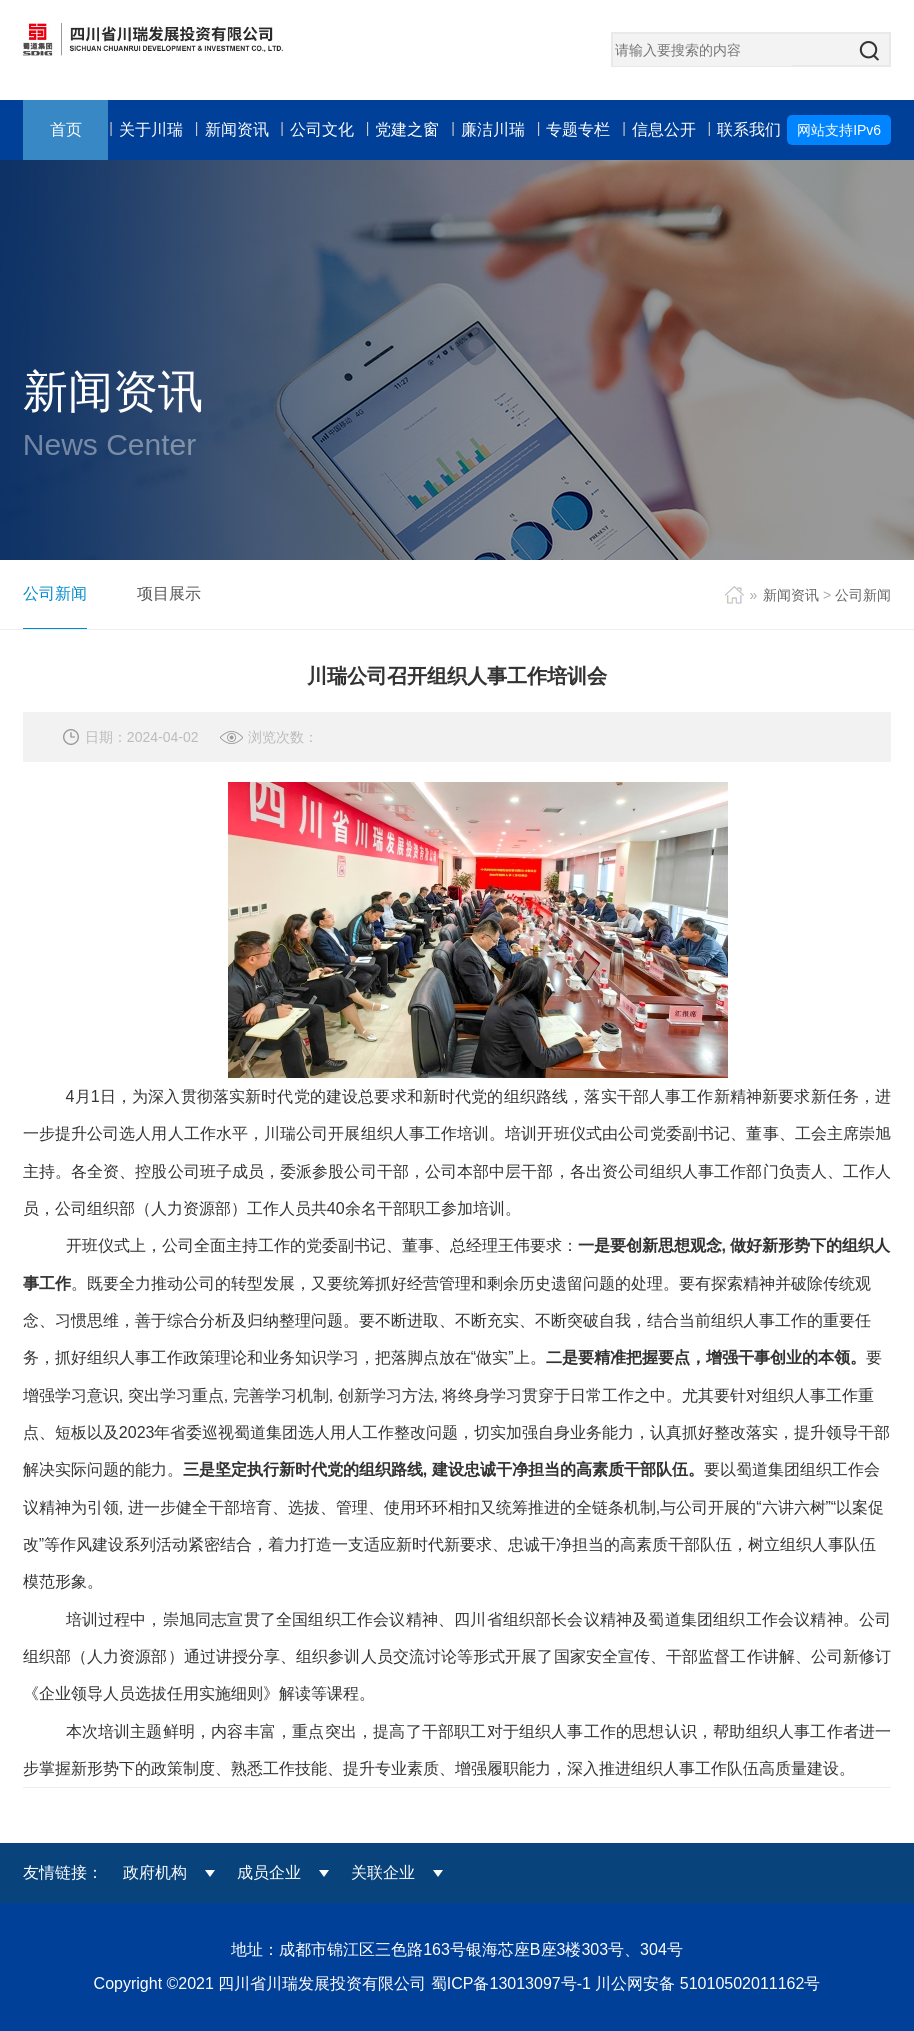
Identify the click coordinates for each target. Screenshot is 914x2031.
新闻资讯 (237, 129)
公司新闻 (55, 593)
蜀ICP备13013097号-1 (513, 1983)
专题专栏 (578, 129)
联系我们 (749, 129)
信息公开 (664, 129)
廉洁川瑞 (493, 129)
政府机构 (155, 1872)
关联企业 (383, 1872)
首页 (66, 129)
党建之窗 (407, 129)
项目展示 (169, 593)
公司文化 (322, 129)
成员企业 (269, 1872)
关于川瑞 (151, 129)
